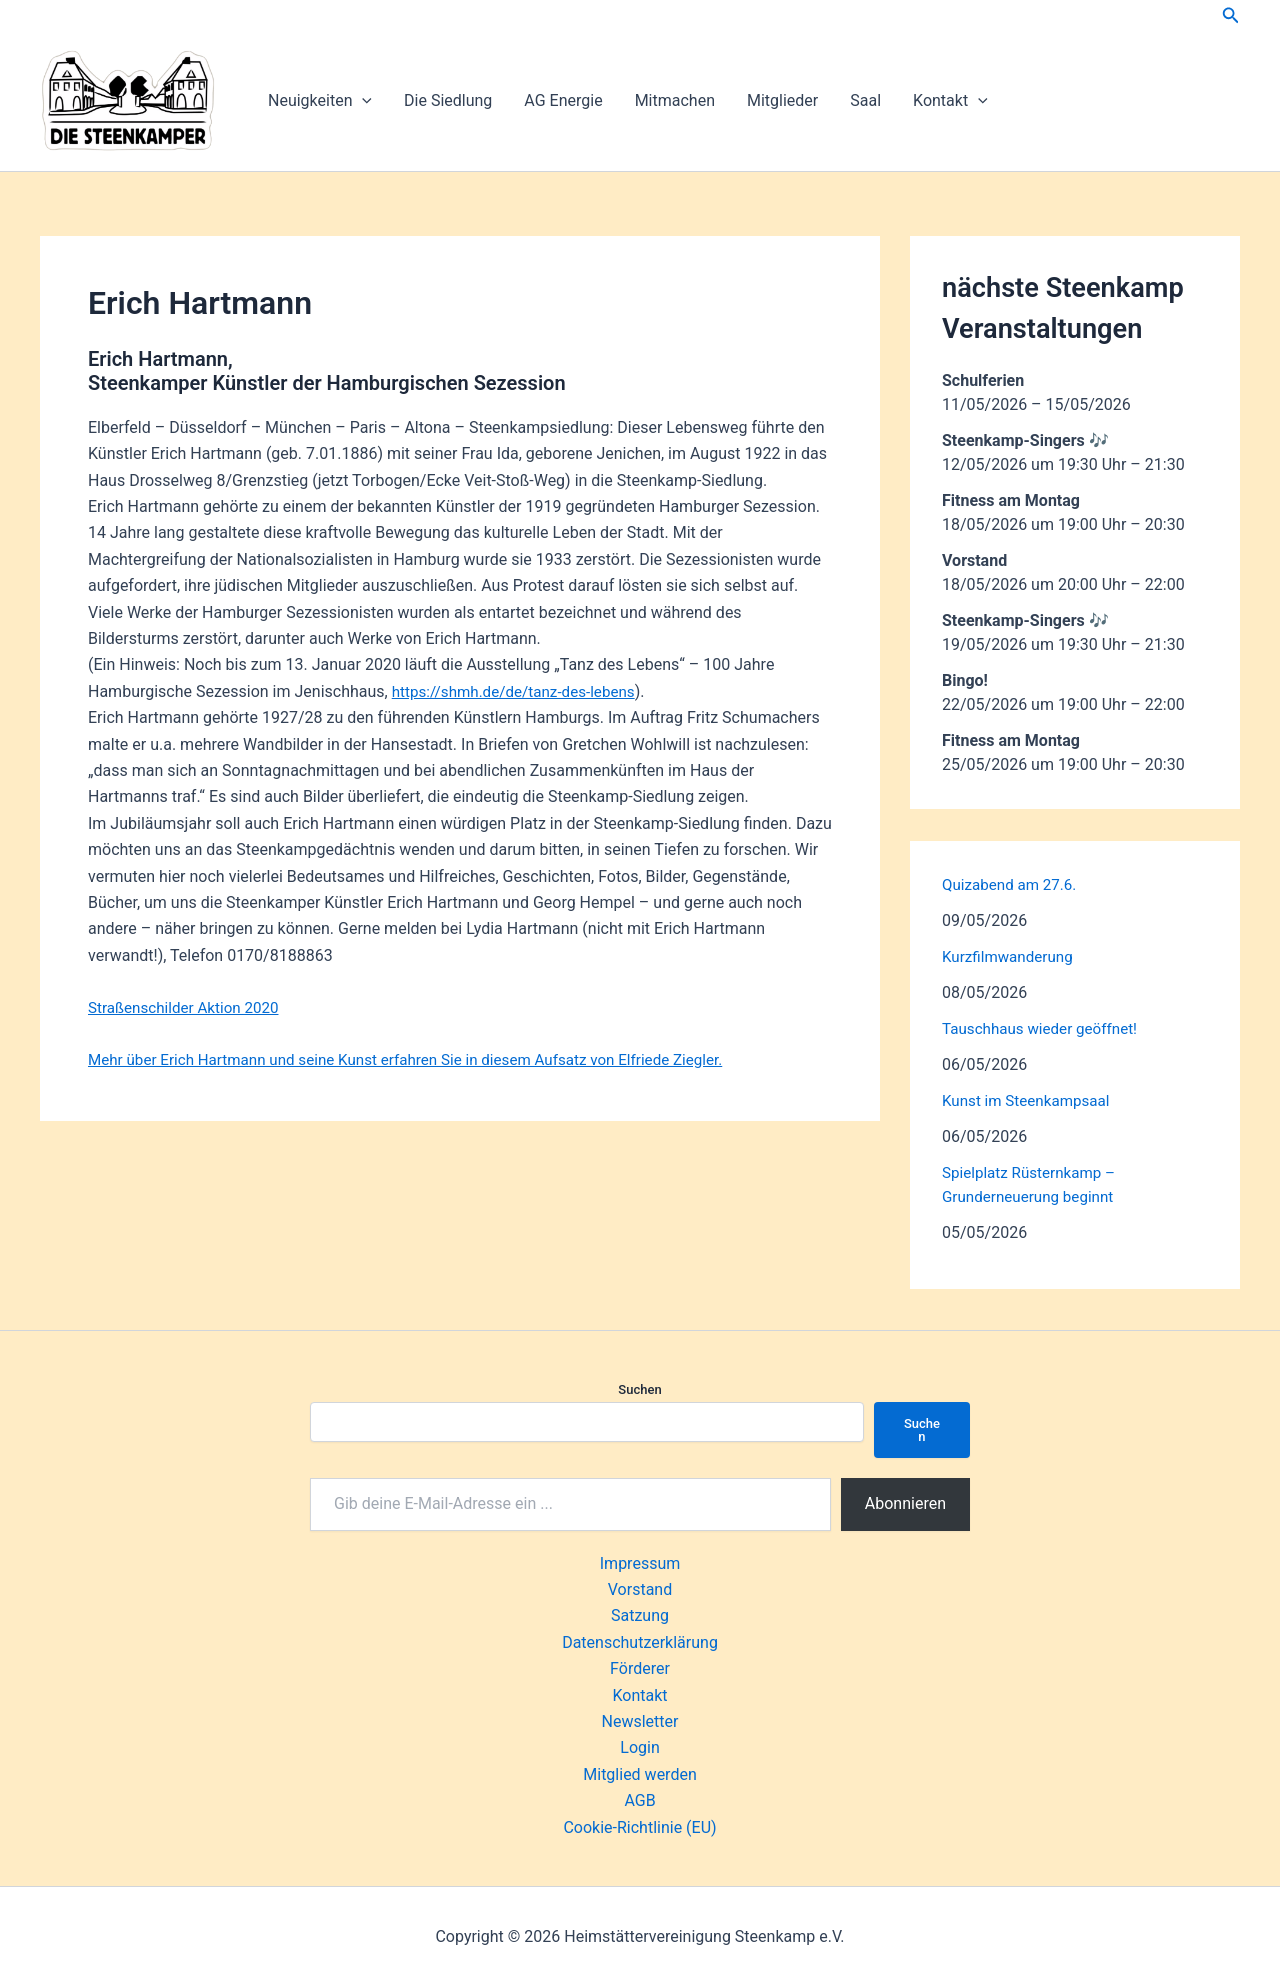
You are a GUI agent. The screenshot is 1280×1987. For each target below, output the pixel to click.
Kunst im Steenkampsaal (1030, 1100)
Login (639, 1747)
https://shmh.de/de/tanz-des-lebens (520, 691)
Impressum (640, 1563)
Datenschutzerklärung (640, 1642)
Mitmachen (675, 100)
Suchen (639, 1389)
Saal (865, 100)
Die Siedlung (448, 100)
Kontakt (950, 101)
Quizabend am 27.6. (1013, 884)
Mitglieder (782, 100)
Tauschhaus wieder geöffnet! (1045, 1028)
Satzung (640, 1615)
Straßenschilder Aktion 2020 (188, 1007)
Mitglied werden (639, 1774)
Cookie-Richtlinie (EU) (639, 1827)
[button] (1231, 15)
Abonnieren (905, 1503)
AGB (639, 1800)
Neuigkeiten (320, 101)
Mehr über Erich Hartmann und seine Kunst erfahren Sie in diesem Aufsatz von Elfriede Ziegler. (423, 1059)
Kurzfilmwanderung (1011, 956)
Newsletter (640, 1721)
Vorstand (640, 1589)
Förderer (640, 1668)
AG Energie (563, 100)
